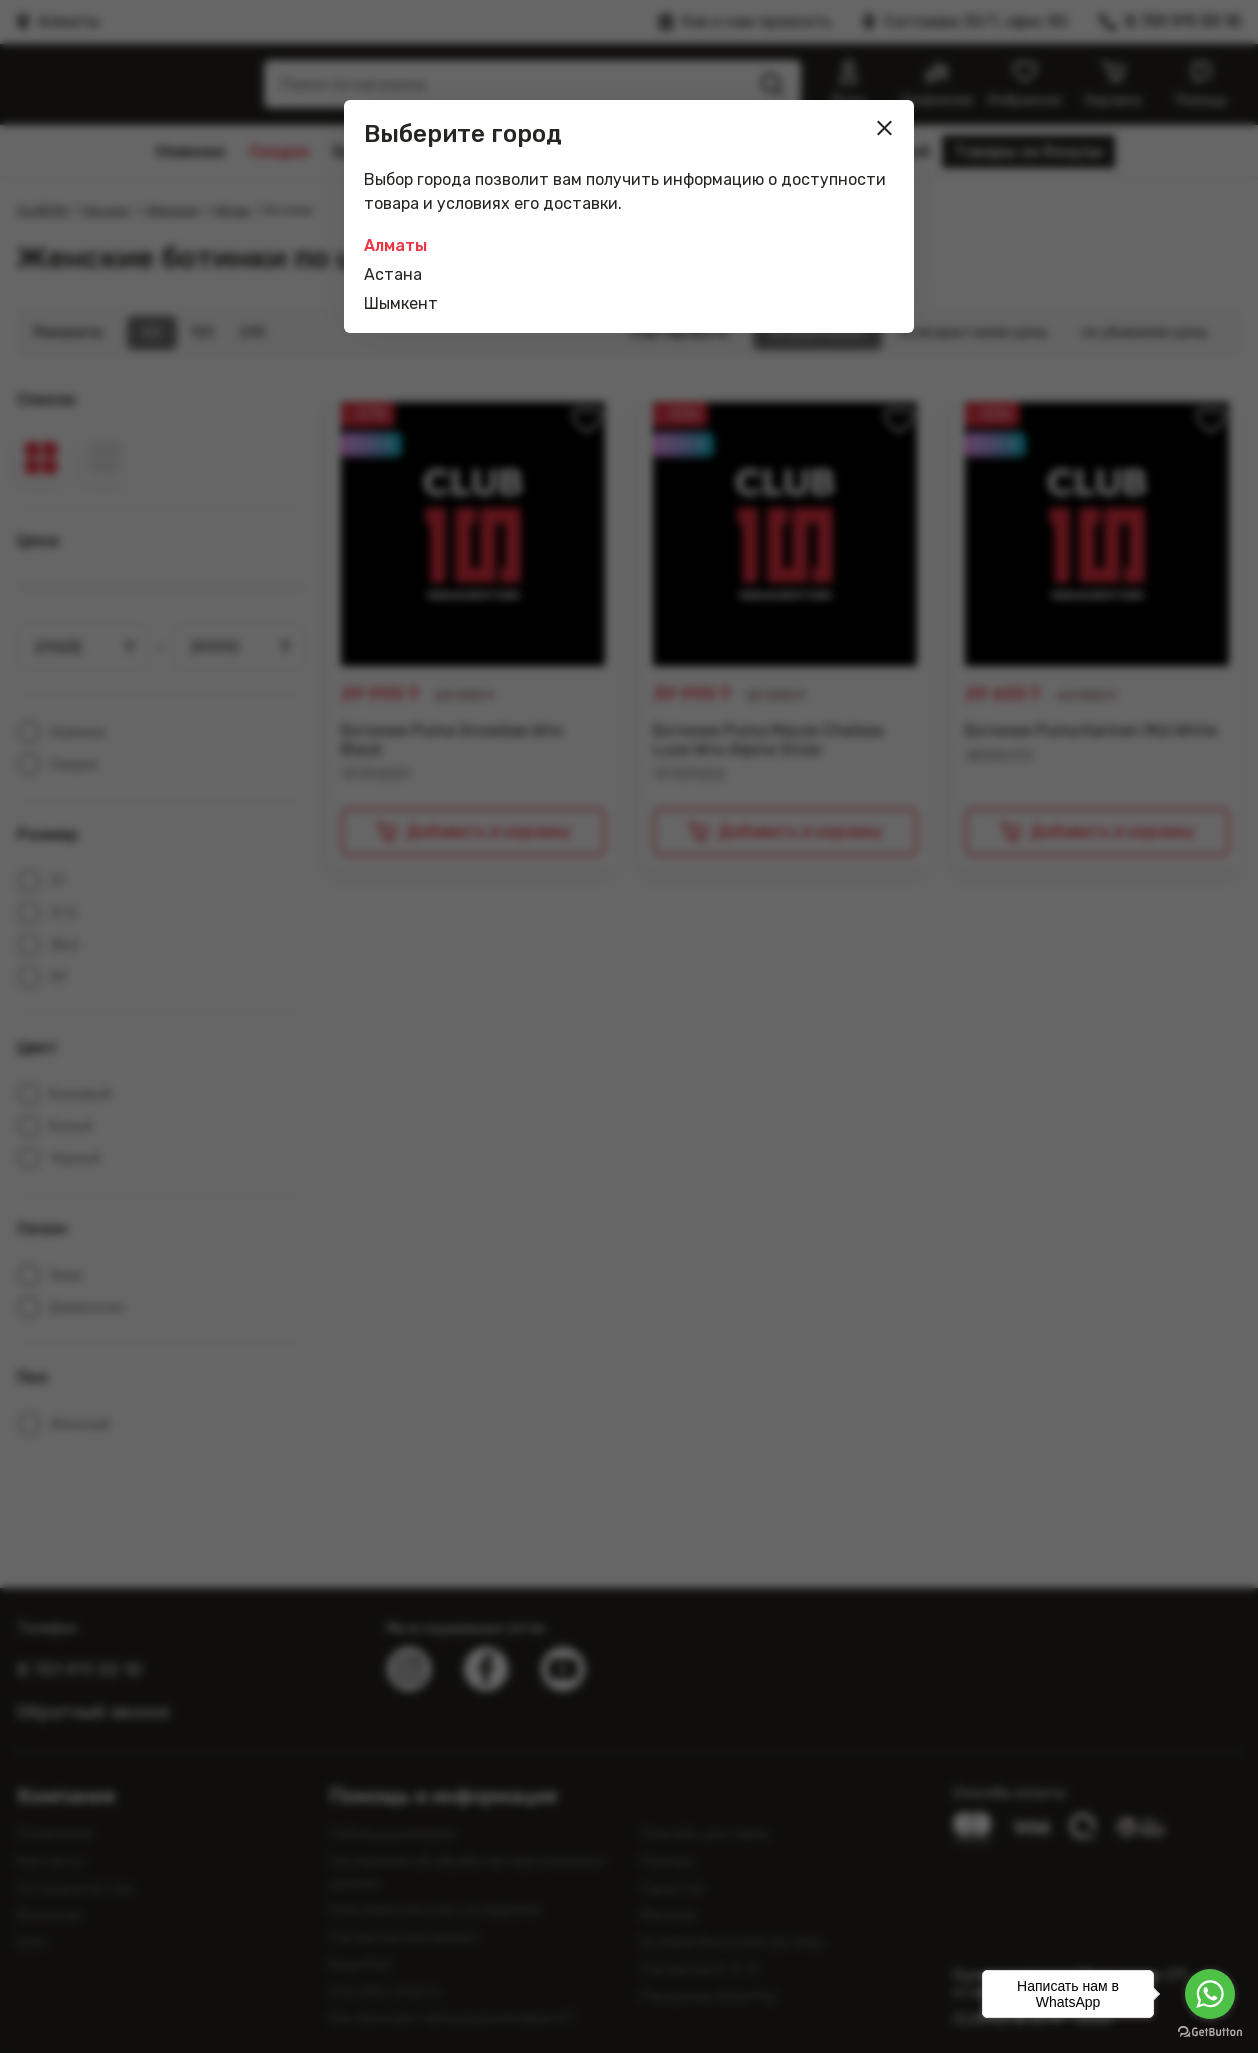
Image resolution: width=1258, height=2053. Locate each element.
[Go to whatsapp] (1210, 1994)
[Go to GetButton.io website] (1210, 2032)
